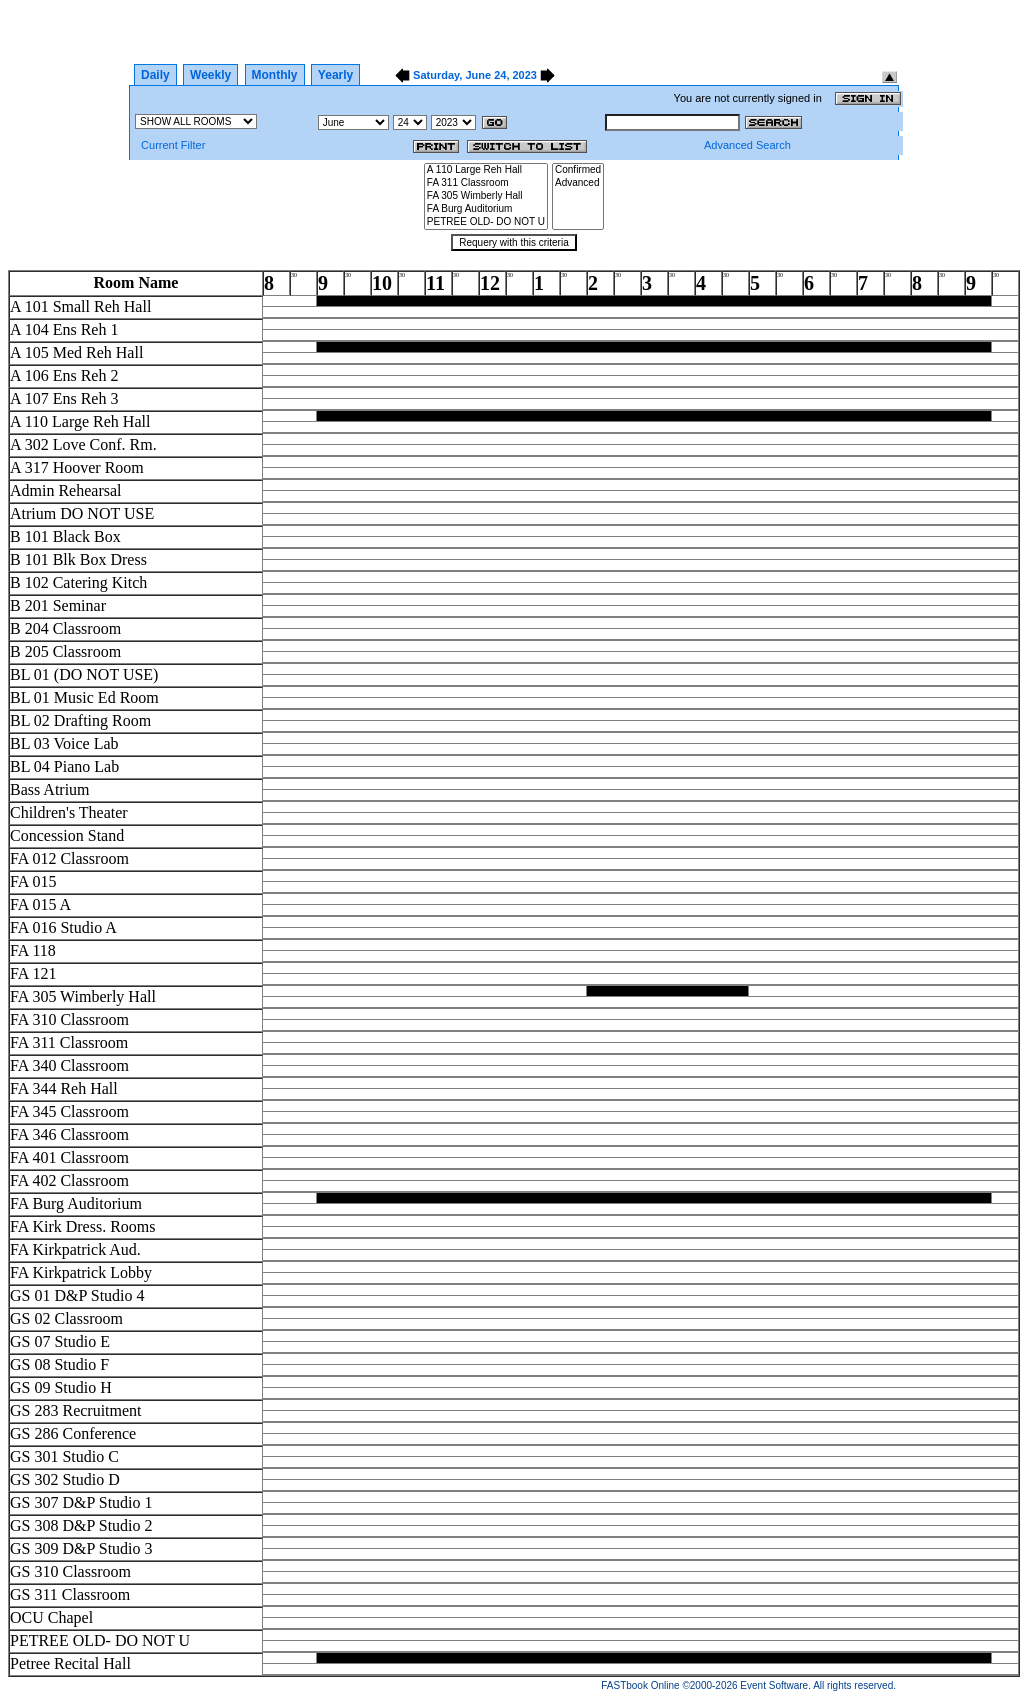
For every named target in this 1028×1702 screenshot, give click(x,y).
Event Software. (775, 1685)
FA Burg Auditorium (486, 209)
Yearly (335, 75)
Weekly (210, 75)
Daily (155, 75)
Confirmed (578, 170)
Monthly (275, 75)
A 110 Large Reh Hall (486, 170)
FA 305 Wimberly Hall (486, 196)
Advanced (578, 183)
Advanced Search (747, 145)
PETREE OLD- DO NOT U (486, 222)
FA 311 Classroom (486, 183)
